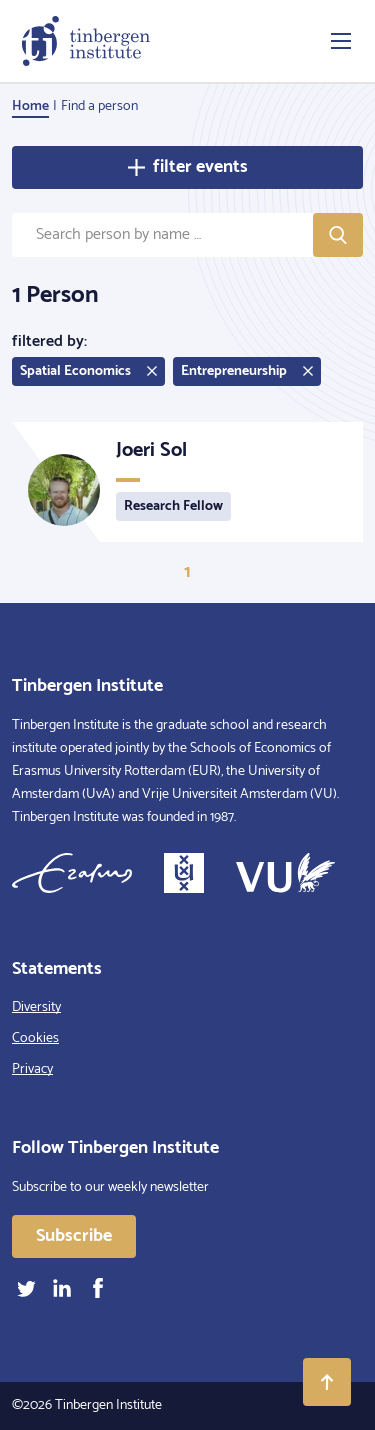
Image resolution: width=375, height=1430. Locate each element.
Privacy (32, 1069)
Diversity (36, 1007)
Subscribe (74, 1236)
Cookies (35, 1038)
